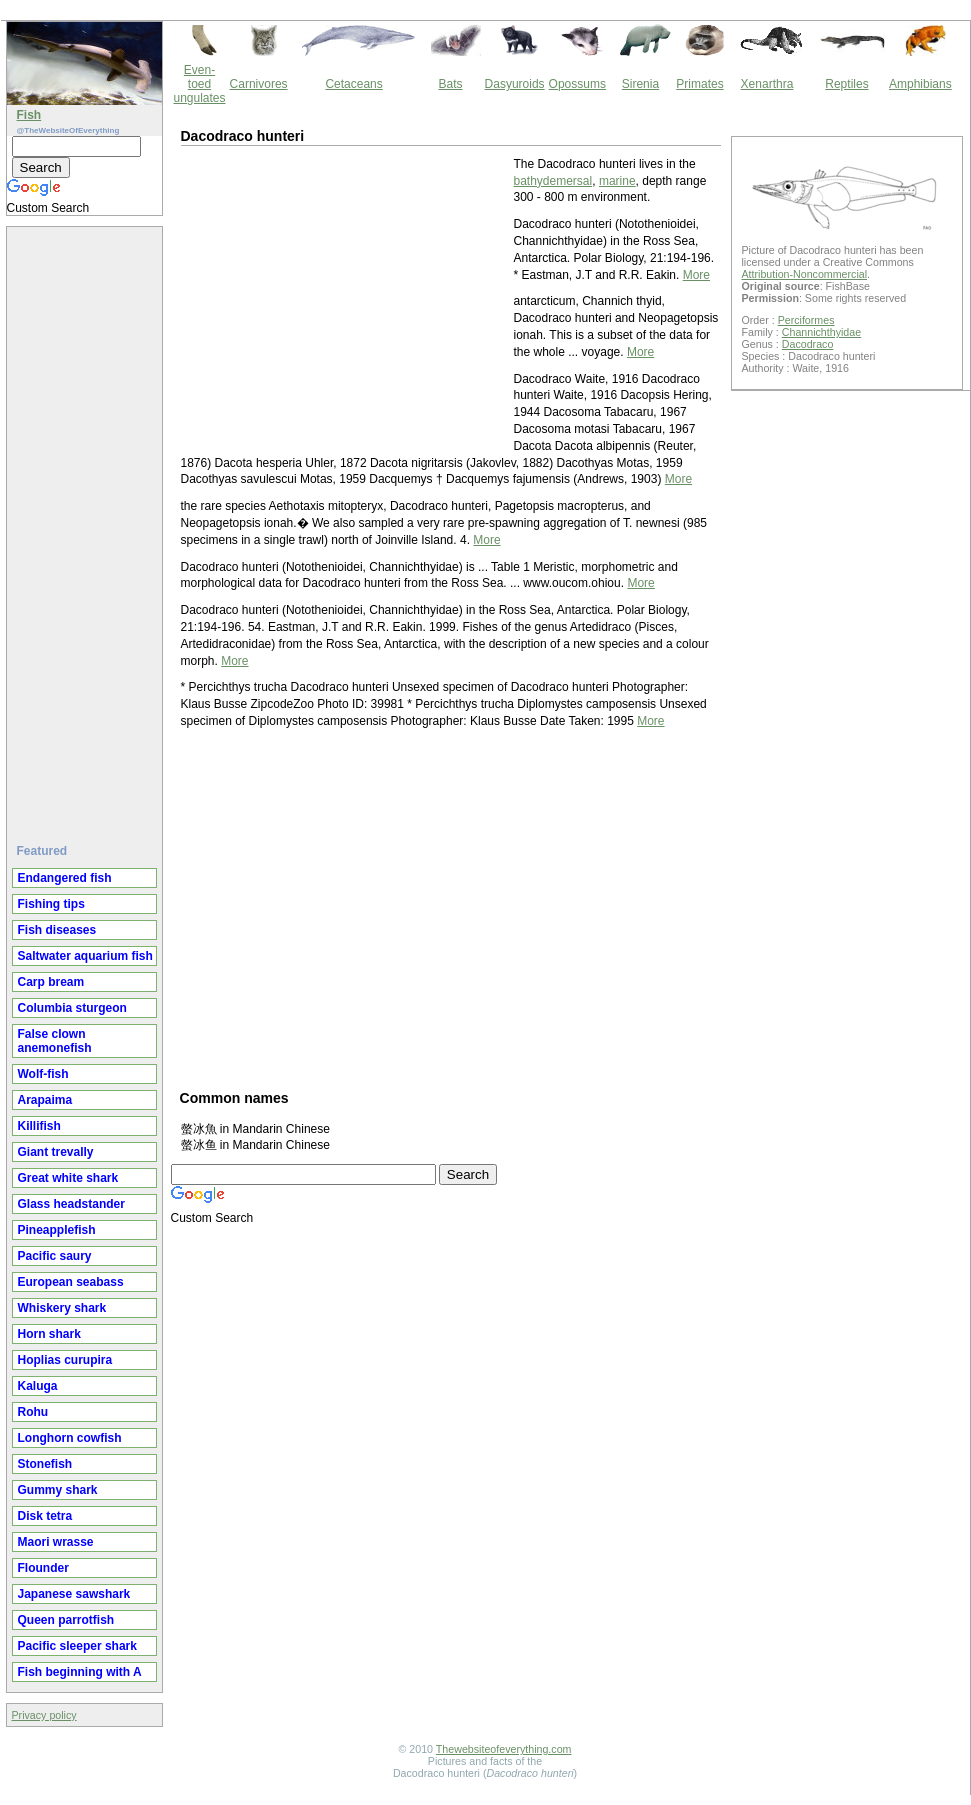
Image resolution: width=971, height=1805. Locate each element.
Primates (699, 84)
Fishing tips (51, 904)
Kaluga (38, 1386)
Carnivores (259, 84)
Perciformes (806, 320)
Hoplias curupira (65, 1360)
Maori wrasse (56, 1542)
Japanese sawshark (74, 1594)
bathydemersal (553, 181)
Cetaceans (353, 84)
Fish (29, 115)
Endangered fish (65, 878)
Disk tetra (45, 1516)
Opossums (577, 84)
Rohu (33, 1412)
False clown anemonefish (55, 1041)
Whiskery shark (62, 1308)
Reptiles (846, 84)
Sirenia (640, 84)
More (696, 275)
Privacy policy (44, 1715)
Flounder (43, 1568)
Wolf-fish (43, 1074)
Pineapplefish (57, 1230)
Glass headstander (71, 1204)
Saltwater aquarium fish (85, 956)
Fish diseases (57, 930)
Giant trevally (56, 1152)
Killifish (39, 1126)
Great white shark (68, 1178)
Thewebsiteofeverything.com (504, 1749)
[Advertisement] (87, 527)
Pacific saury (55, 1256)
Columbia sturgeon (72, 1008)
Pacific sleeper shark (77, 1646)
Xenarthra (767, 84)
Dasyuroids (515, 84)
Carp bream (51, 982)
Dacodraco (808, 344)
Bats (451, 84)
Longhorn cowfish (70, 1438)
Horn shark (49, 1334)
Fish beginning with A (80, 1672)
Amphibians (920, 84)
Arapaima (45, 1100)
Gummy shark (58, 1490)
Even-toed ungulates (200, 84)
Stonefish (45, 1464)
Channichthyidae (821, 332)
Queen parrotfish (66, 1620)
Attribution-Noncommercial (805, 274)
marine (617, 181)
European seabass (71, 1282)
